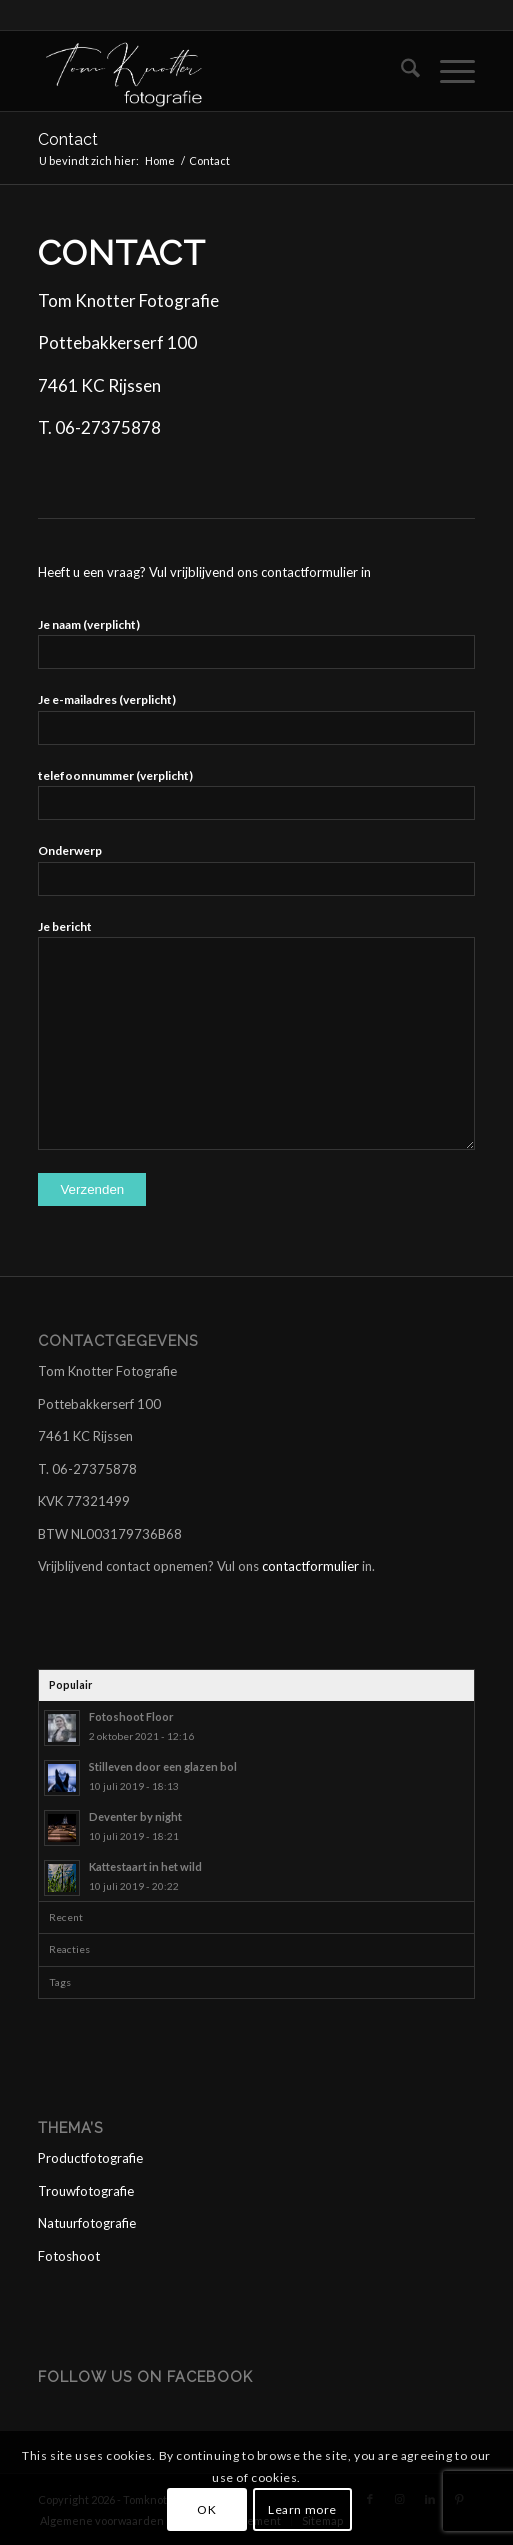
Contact (68, 139)
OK (206, 2509)
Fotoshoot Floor (131, 1716)
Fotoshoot (69, 2256)
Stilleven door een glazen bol (163, 1766)
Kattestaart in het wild (145, 1866)
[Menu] (447, 71)
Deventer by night (135, 1816)
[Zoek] (400, 71)
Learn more (302, 2509)
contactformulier (310, 1566)
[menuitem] (400, 71)
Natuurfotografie (87, 2223)
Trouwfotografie (86, 2191)
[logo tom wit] (212, 71)
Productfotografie (90, 2158)
